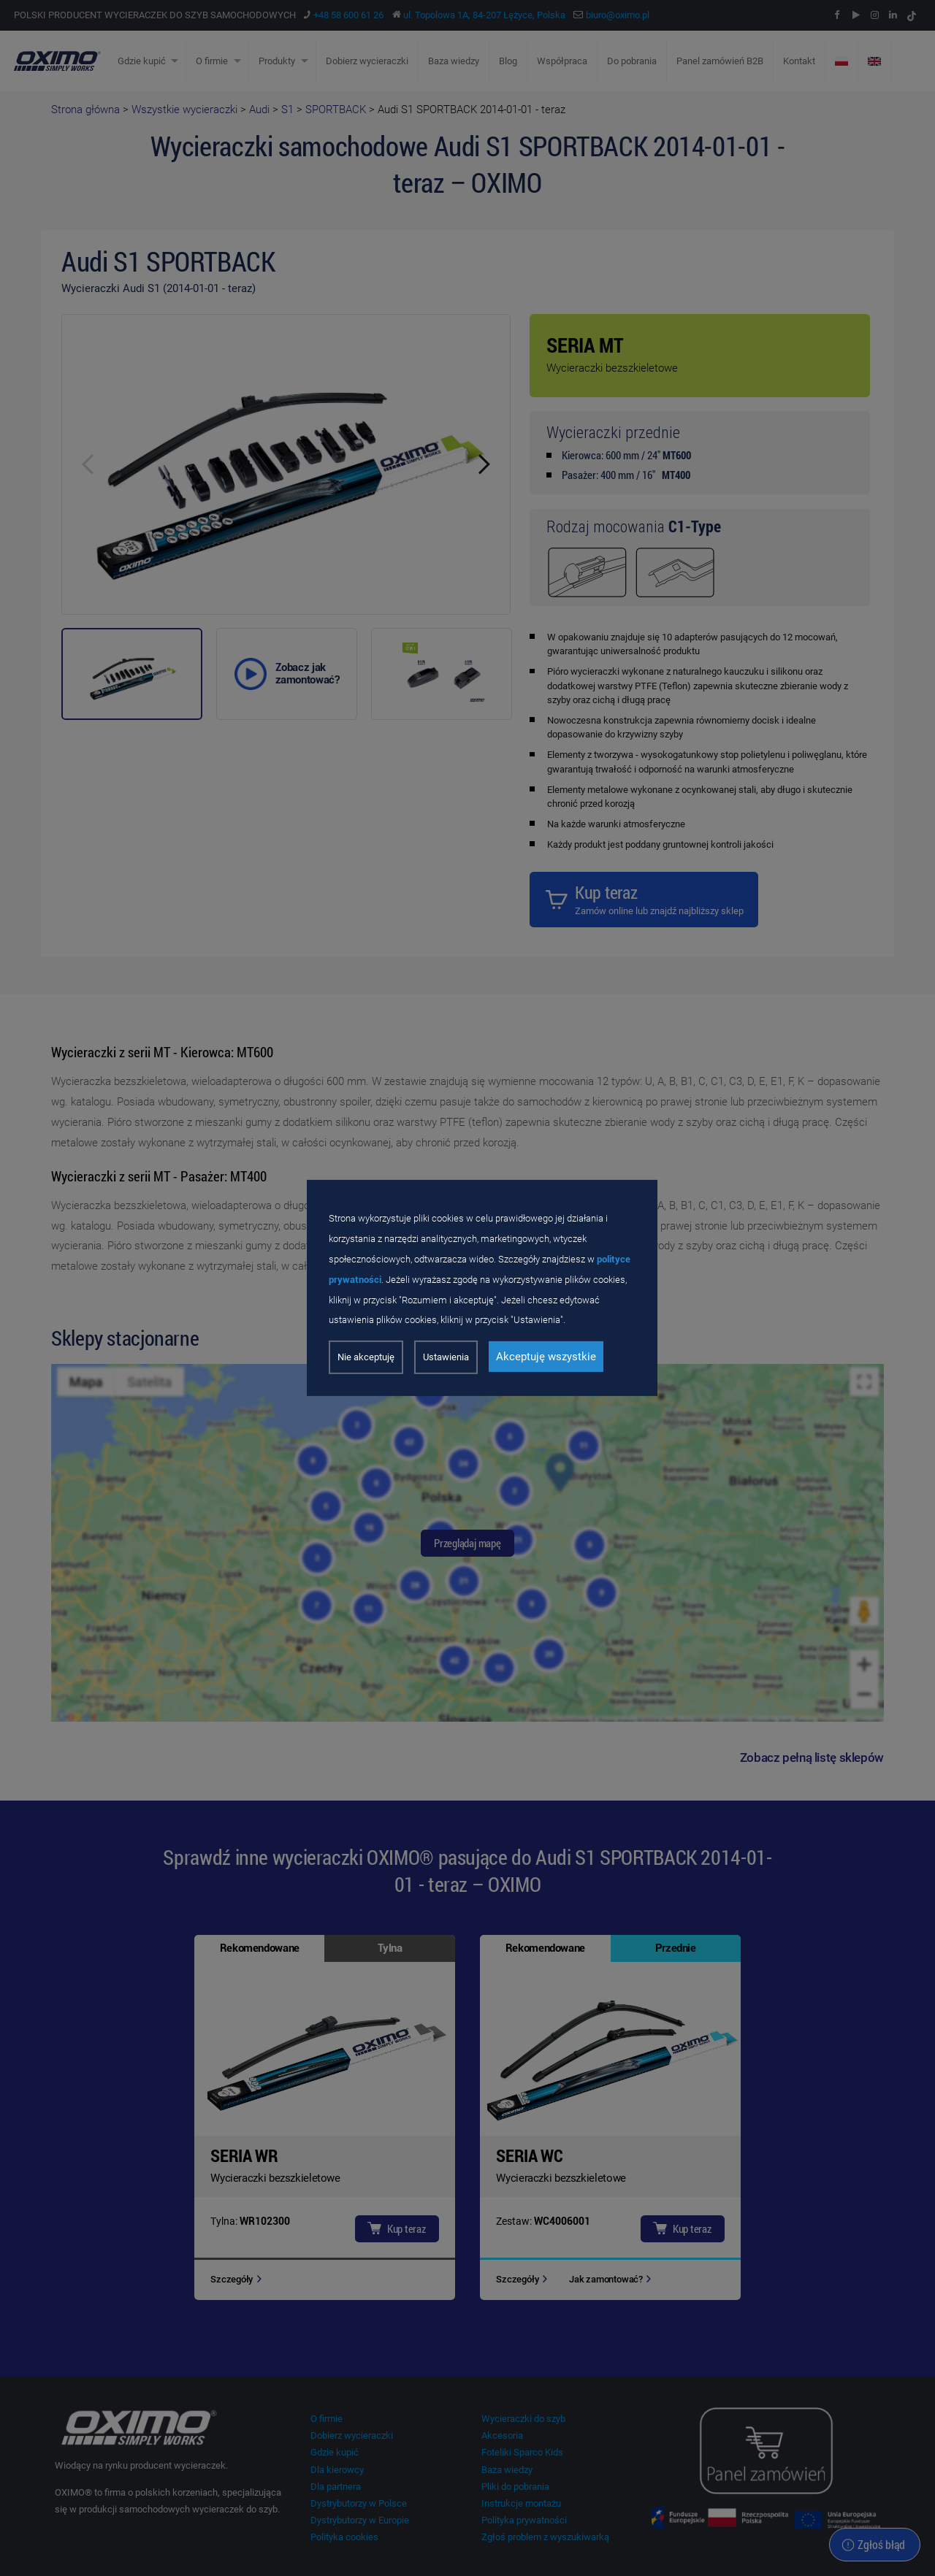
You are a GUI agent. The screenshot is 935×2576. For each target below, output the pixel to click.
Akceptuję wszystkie (546, 1356)
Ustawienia (446, 1357)
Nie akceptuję (365, 1357)
